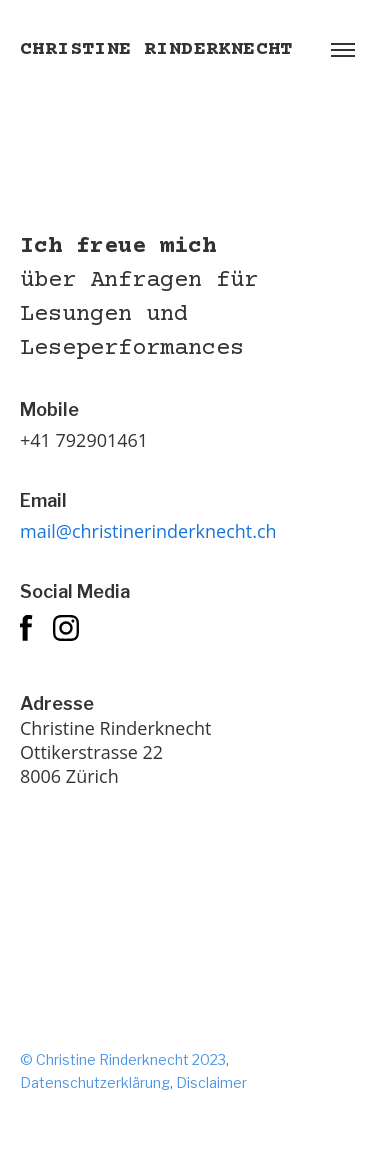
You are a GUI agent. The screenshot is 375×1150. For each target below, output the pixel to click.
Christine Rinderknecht (156, 50)
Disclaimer (211, 1082)
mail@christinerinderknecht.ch (148, 531)
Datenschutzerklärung (95, 1082)
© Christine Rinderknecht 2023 (123, 1059)
